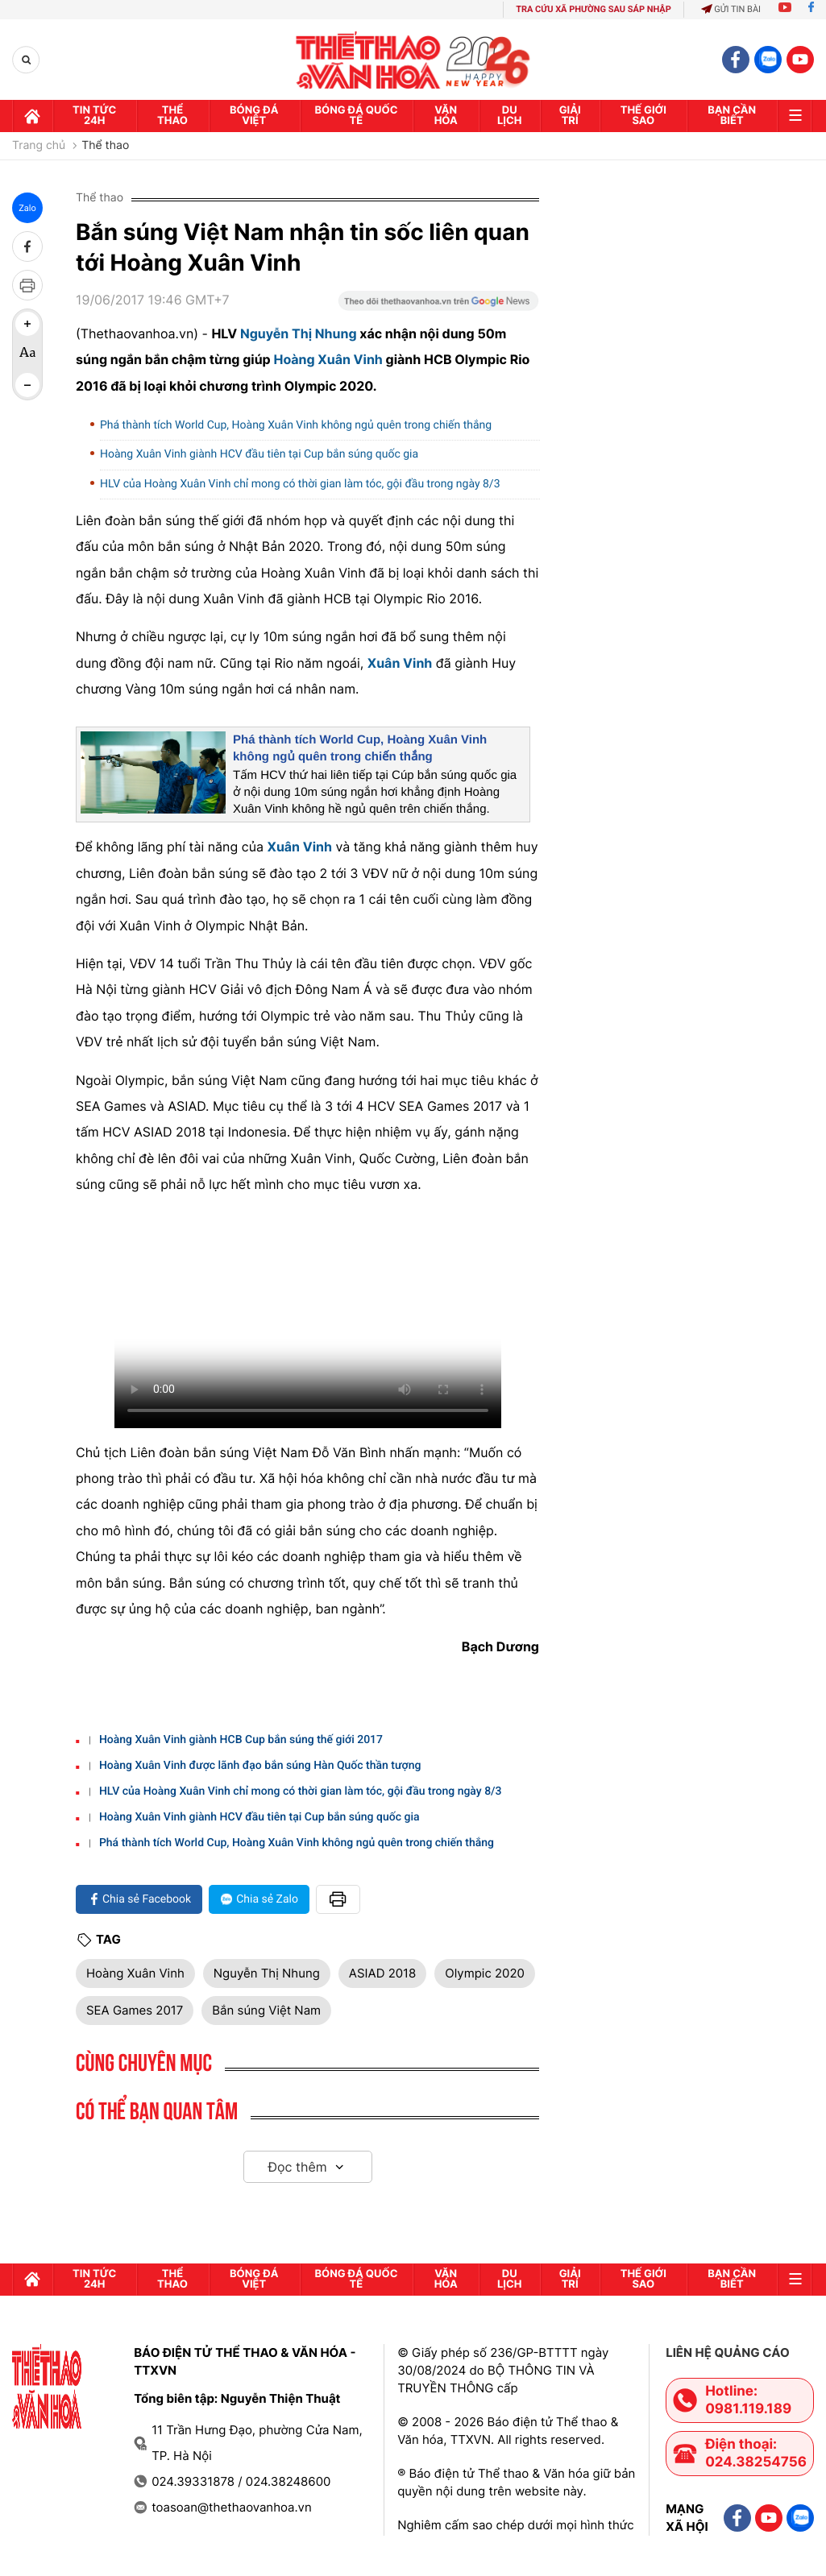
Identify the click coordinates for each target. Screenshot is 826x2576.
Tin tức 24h (94, 115)
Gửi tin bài (731, 9)
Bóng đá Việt (254, 115)
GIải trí (570, 115)
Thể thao (172, 115)
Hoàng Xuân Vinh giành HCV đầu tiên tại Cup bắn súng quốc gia (259, 454)
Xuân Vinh (400, 663)
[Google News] (438, 306)
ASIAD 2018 (382, 1973)
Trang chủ (38, 145)
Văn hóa (446, 115)
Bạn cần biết (732, 115)
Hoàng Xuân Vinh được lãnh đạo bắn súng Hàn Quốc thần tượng (260, 1765)
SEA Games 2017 (134, 2010)
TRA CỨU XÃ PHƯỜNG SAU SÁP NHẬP (593, 9)
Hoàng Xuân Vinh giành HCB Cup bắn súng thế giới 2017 (241, 1739)
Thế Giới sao (643, 115)
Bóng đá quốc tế (355, 115)
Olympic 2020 (485, 1973)
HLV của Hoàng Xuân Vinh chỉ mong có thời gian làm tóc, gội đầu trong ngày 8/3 (300, 484)
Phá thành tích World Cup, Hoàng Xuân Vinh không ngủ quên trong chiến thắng (296, 425)
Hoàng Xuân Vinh (327, 359)
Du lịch (509, 115)
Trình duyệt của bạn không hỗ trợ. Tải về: (307, 1319)
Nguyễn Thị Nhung (298, 333)
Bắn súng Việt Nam (266, 2010)
